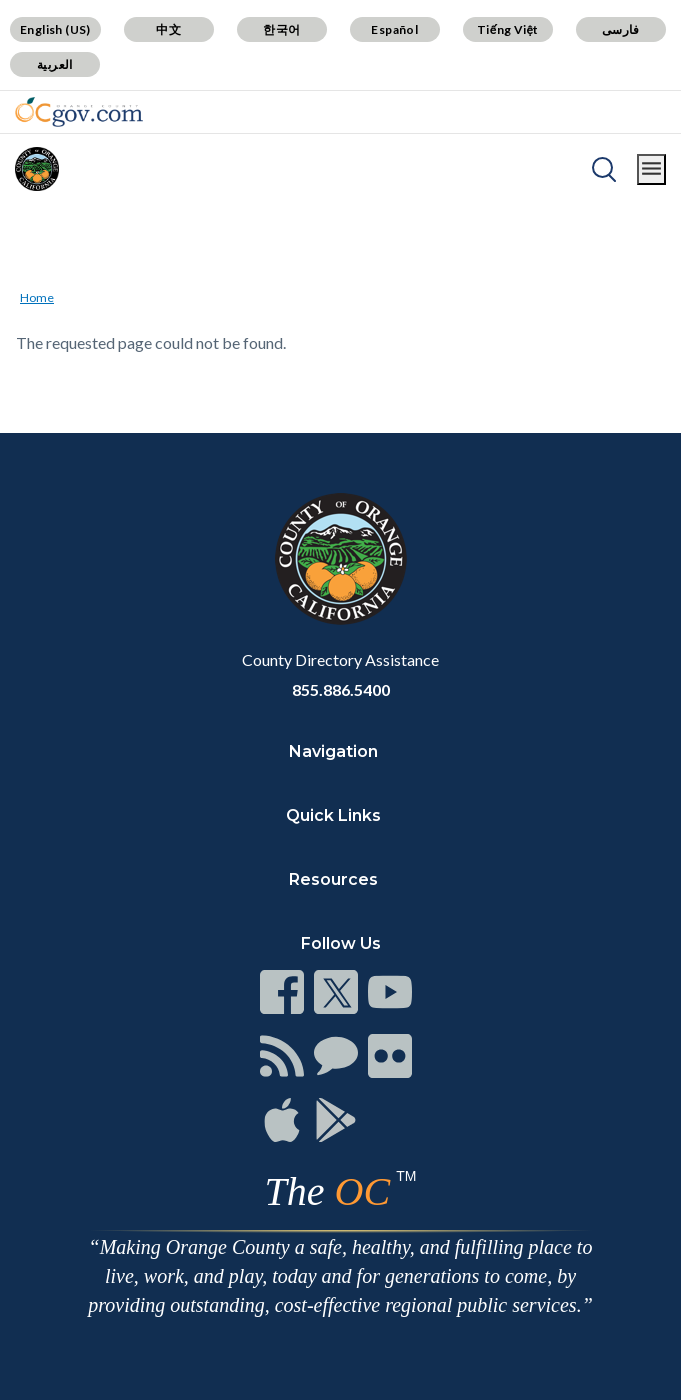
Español (394, 29)
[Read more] (79, 112)
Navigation (333, 751)
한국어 (281, 29)
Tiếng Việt (508, 29)
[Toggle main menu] (651, 169)
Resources (333, 879)
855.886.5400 (341, 689)
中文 (168, 29)
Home (37, 297)
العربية (55, 64)
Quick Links (333, 815)
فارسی (621, 29)
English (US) (55, 29)
